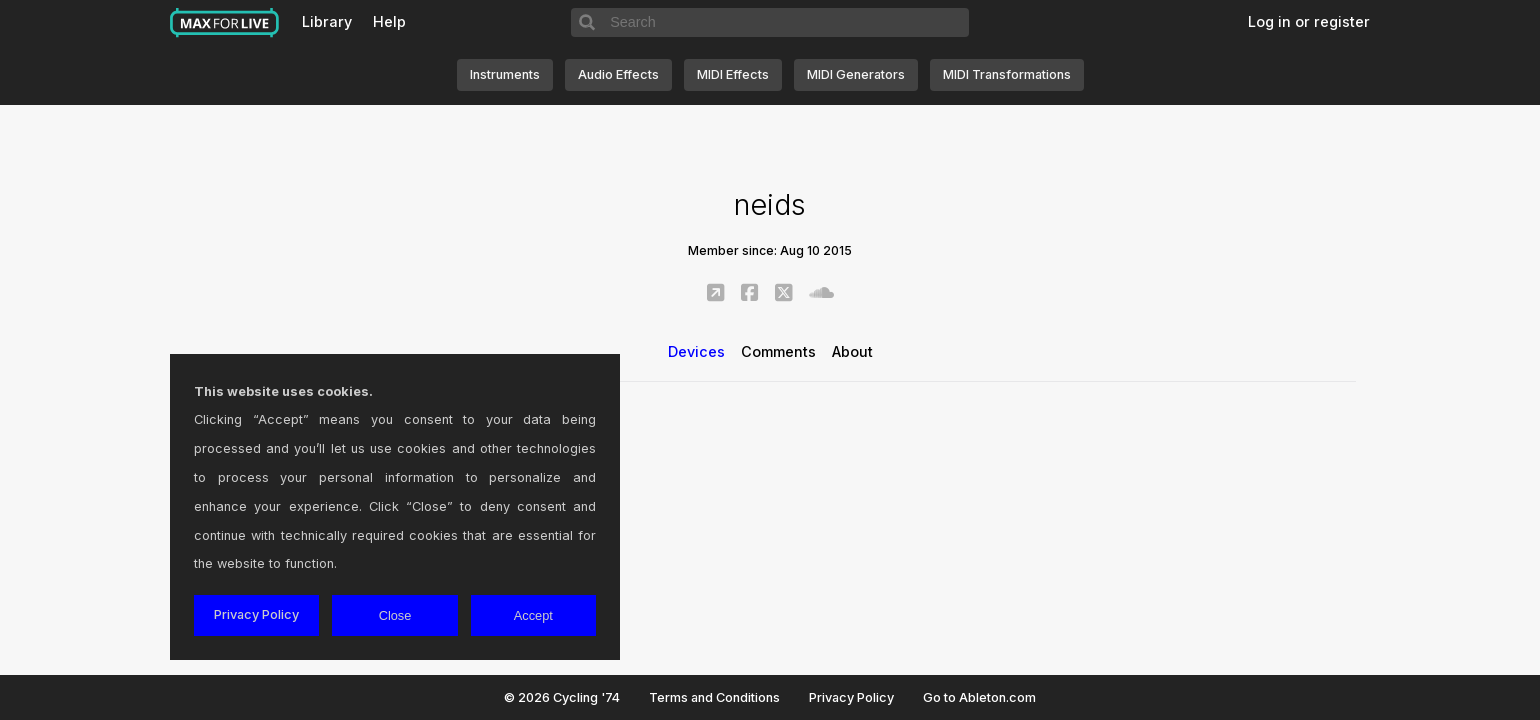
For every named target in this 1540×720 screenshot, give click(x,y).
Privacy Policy (851, 697)
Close (395, 615)
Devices (696, 351)
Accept (533, 615)
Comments (778, 351)
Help (389, 21)
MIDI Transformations (1007, 74)
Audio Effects (618, 74)
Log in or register (1309, 21)
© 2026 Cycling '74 (562, 697)
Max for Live (225, 23)
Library (327, 21)
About (852, 351)
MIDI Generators (856, 74)
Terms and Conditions (714, 697)
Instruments (505, 74)
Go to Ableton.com (979, 697)
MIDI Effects (733, 74)
